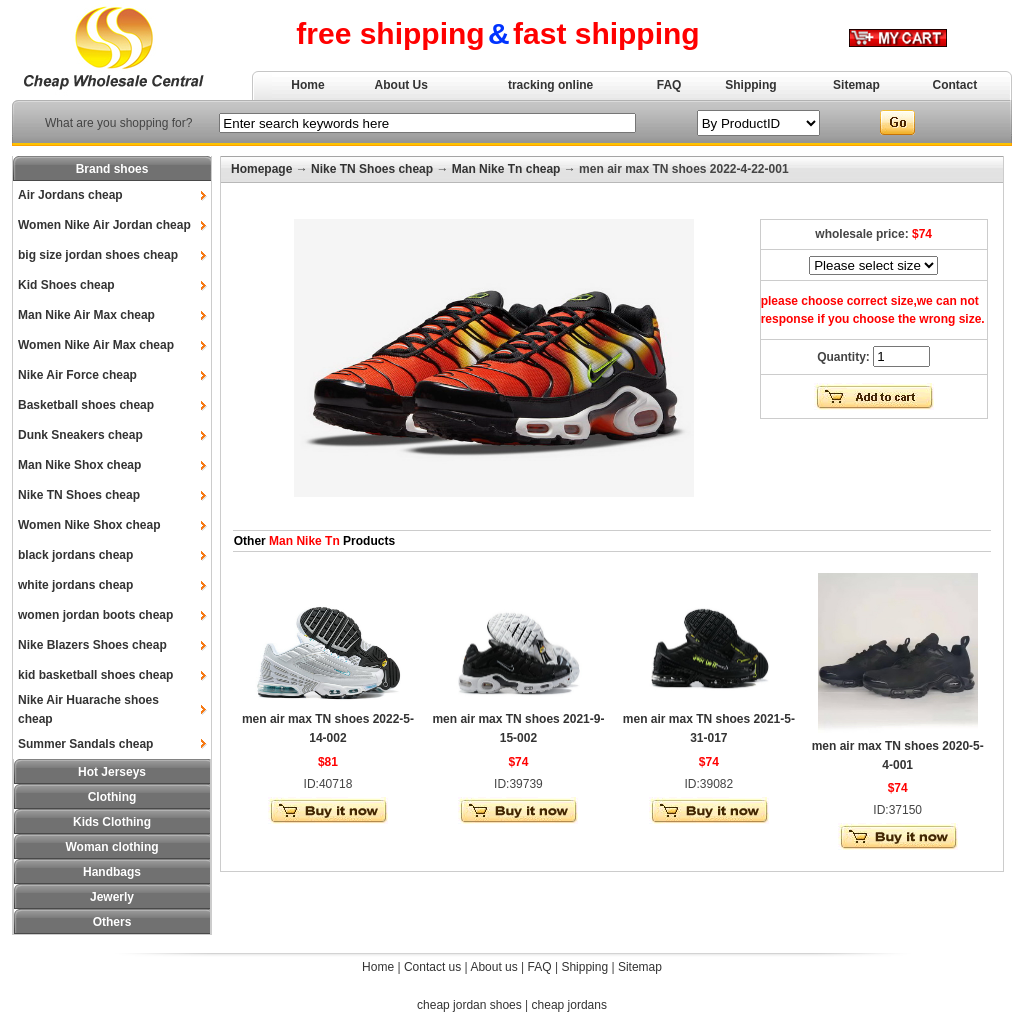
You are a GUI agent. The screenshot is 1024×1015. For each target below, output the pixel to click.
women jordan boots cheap (95, 615)
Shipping (750, 85)
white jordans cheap (75, 585)
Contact (955, 85)
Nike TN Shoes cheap (79, 495)
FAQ (669, 85)
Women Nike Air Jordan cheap (104, 225)
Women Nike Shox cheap (89, 525)
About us (493, 967)
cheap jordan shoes (469, 1005)
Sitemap (856, 85)
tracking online (550, 85)
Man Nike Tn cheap (506, 169)
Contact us (432, 967)
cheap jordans (569, 1005)
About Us (401, 85)
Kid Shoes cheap (66, 285)
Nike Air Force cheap (77, 375)
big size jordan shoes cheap (98, 255)
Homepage (261, 169)
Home (307, 85)
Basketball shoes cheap (86, 405)
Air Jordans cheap (70, 195)
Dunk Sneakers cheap (80, 435)
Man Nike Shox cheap (79, 465)
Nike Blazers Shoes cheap (92, 645)
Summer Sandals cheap (85, 744)
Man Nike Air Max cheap (86, 315)
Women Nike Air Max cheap (96, 345)
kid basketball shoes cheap (95, 675)
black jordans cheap (75, 555)
